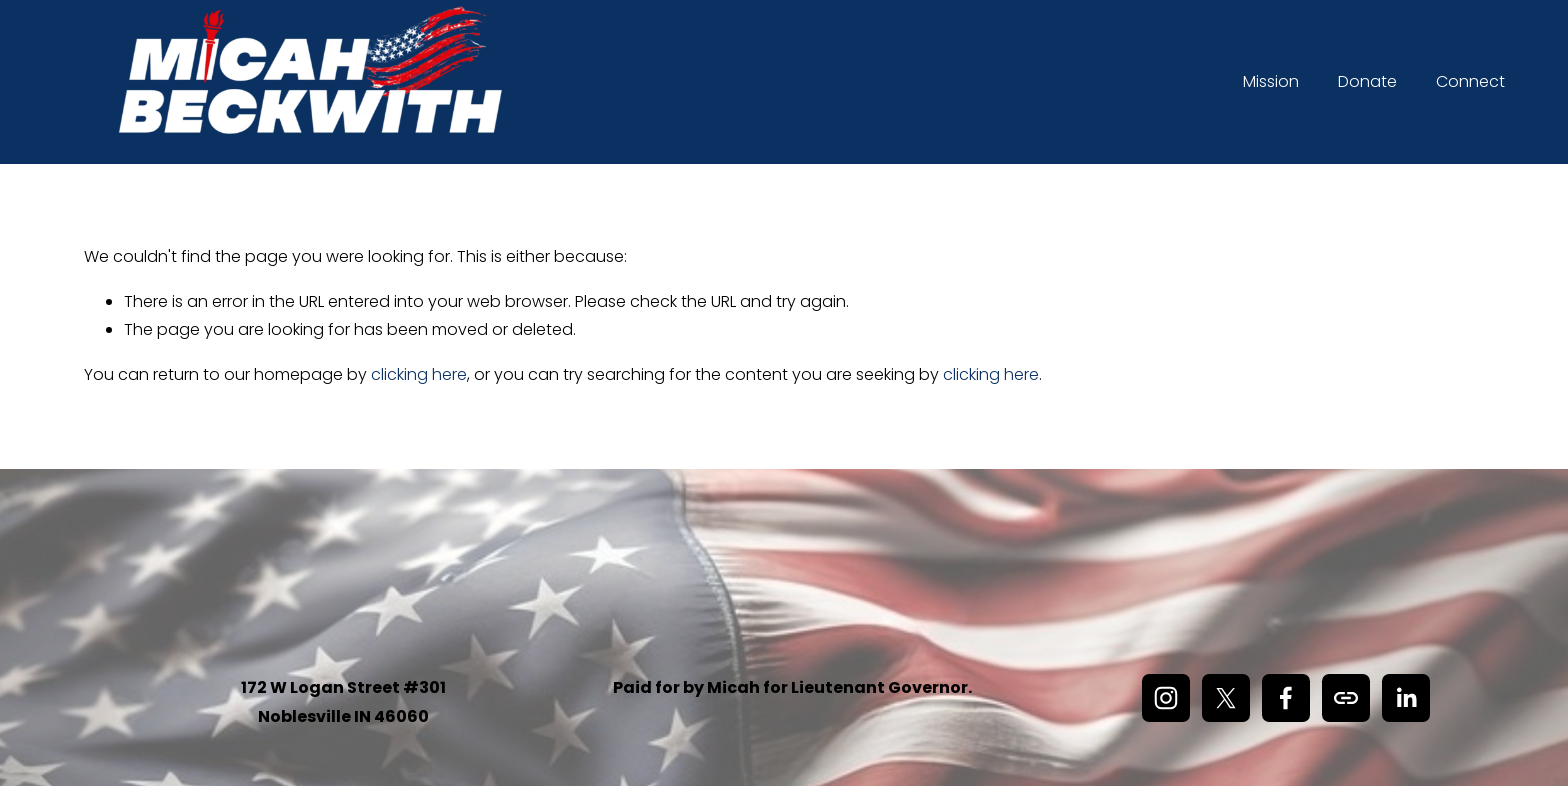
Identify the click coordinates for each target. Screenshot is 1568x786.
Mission (1271, 81)
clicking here (419, 374)
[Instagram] (1166, 698)
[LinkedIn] (1406, 698)
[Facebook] (1286, 698)
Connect (1470, 81)
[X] (1226, 698)
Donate (1367, 81)
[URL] (1346, 698)
